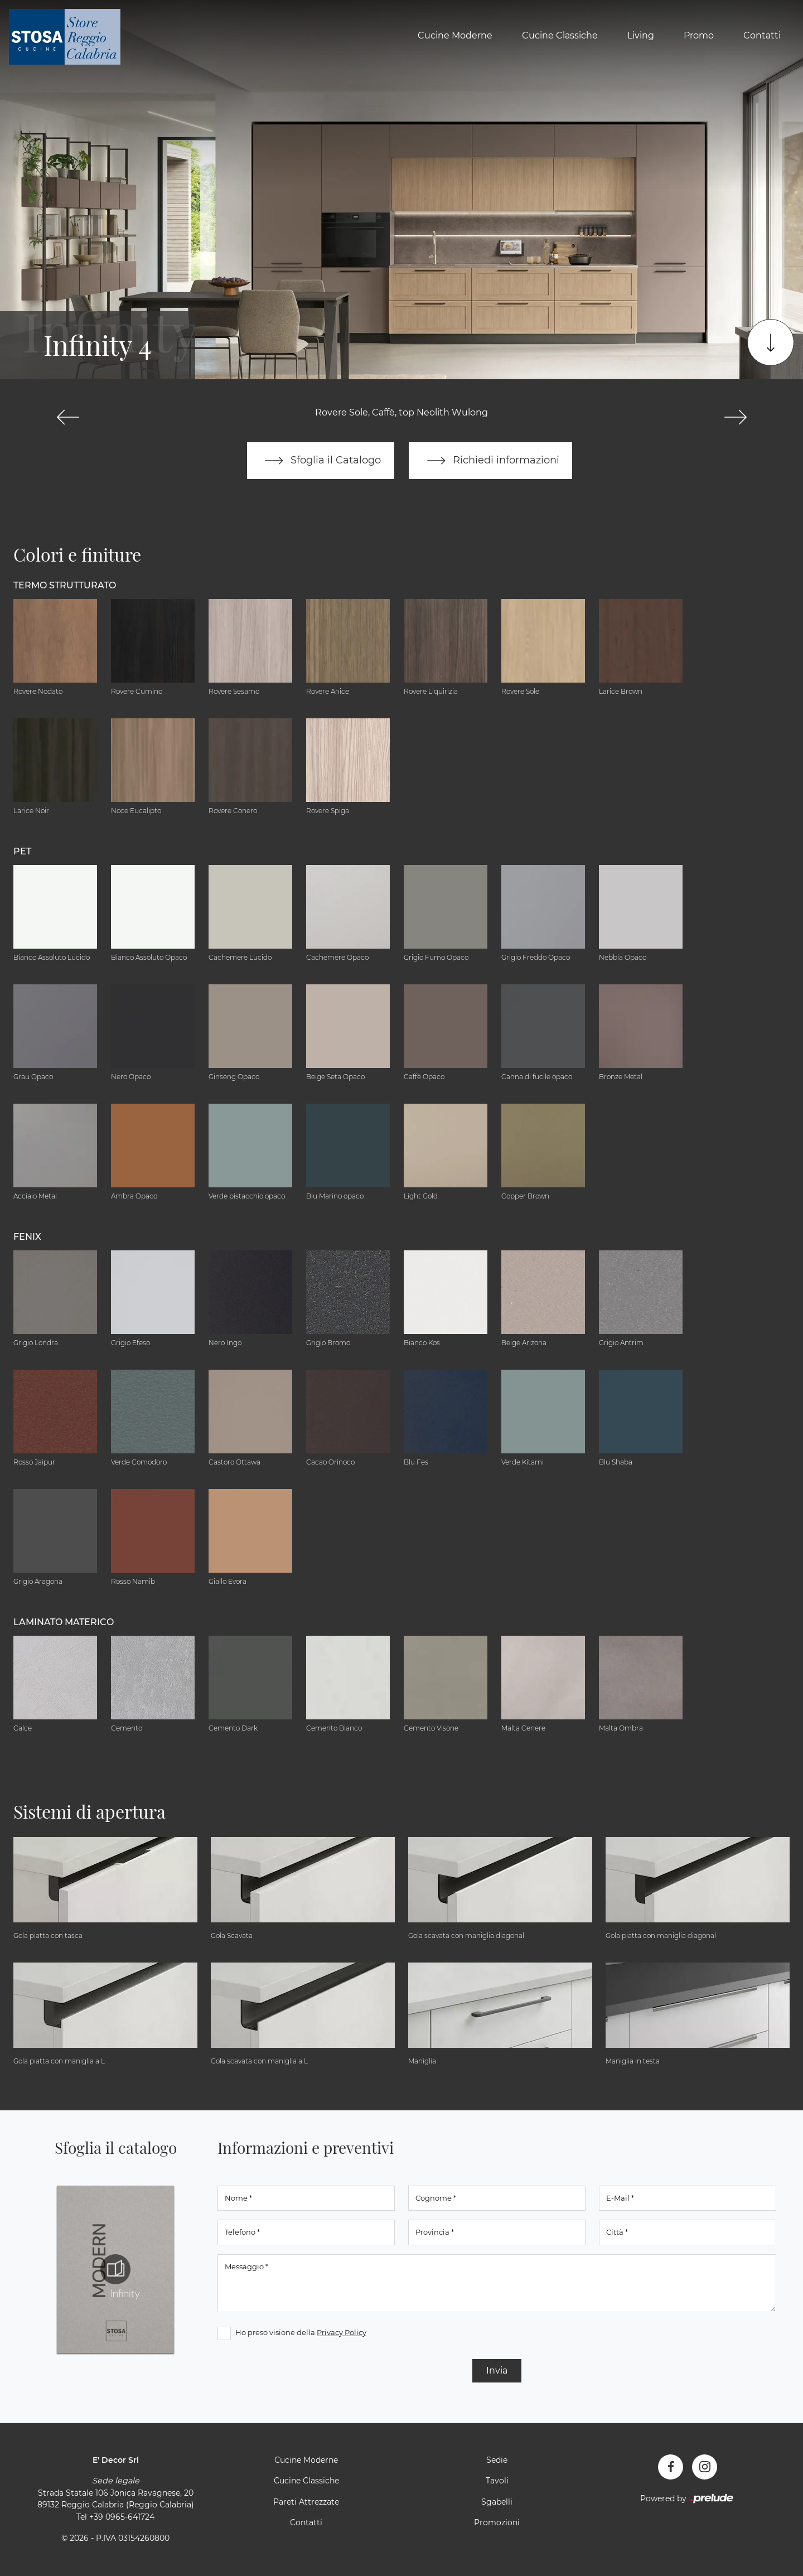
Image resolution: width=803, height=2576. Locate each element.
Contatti (762, 35)
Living (640, 35)
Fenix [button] (27, 1236)
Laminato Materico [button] (63, 1622)
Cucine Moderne (455, 35)
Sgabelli (496, 2502)
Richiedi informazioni (490, 461)
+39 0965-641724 (121, 2517)
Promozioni (497, 2523)
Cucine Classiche (560, 35)
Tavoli (497, 2481)
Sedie (496, 2460)
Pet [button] (22, 851)
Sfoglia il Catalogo (320, 461)
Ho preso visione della (300, 2332)
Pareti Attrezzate (306, 2502)
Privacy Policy (341, 2332)
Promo (699, 35)
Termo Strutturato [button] (64, 585)
